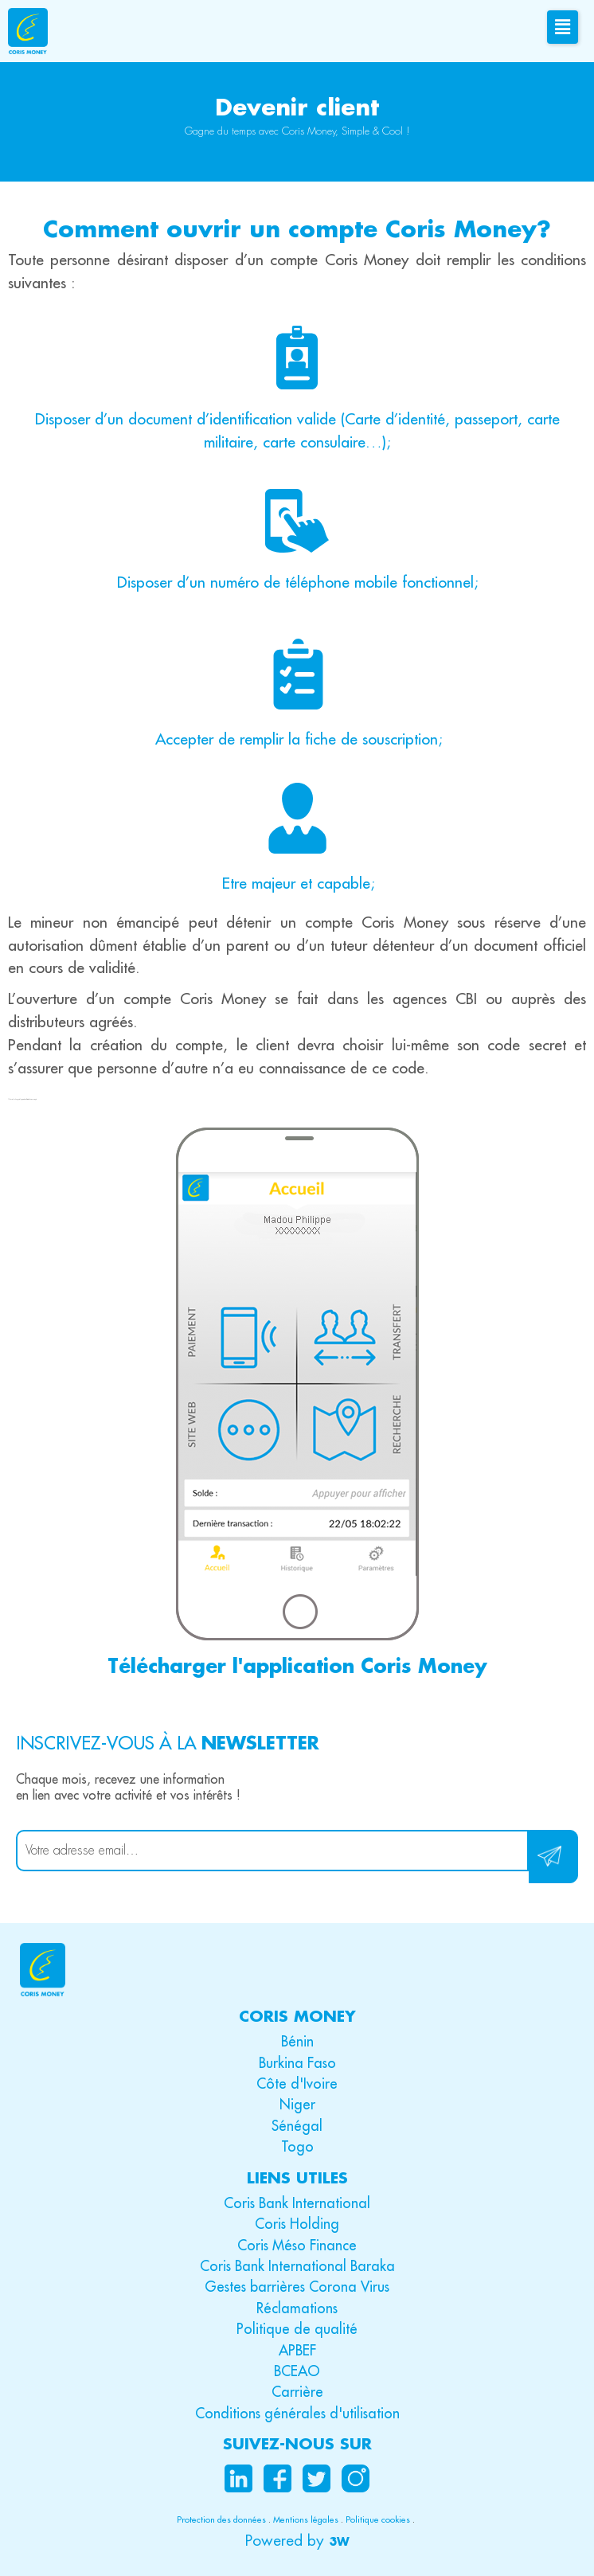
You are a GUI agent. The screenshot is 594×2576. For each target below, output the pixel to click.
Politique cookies (378, 2519)
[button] (297, 2540)
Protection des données (221, 2519)
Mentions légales (305, 2519)
